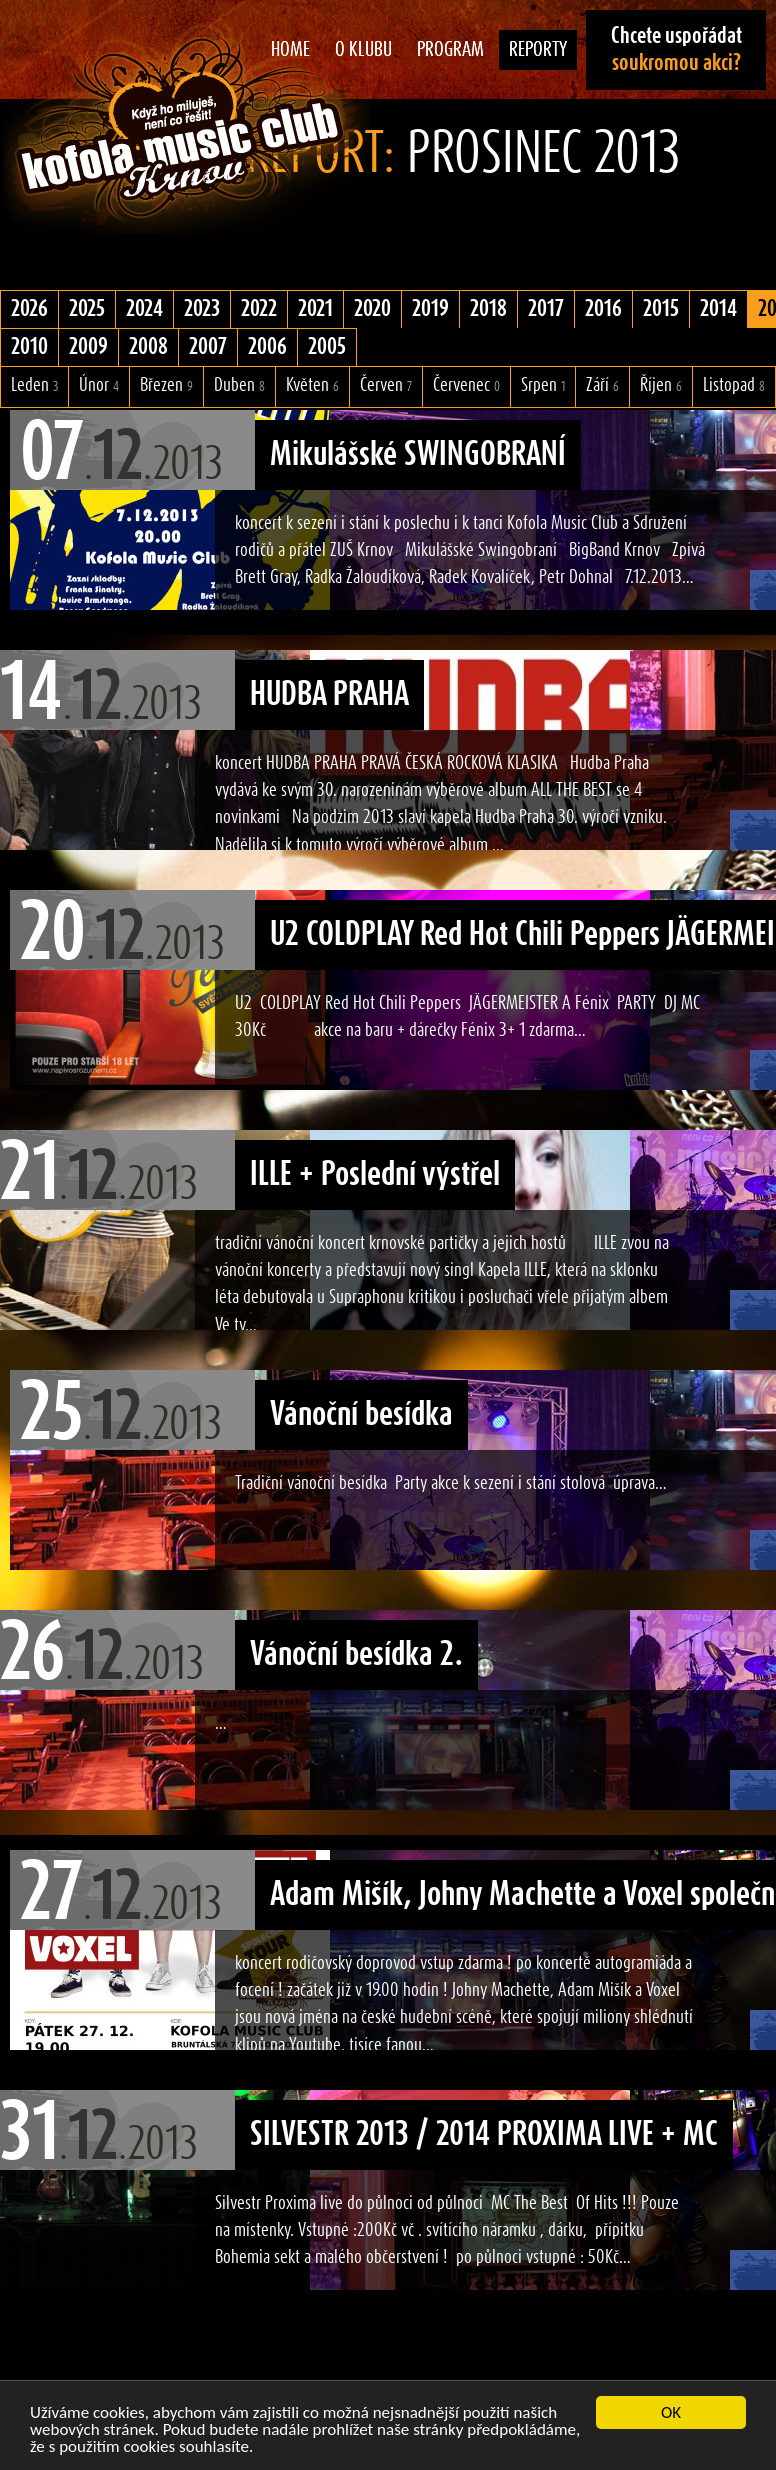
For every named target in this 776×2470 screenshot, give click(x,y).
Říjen (661, 385)
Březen (166, 385)
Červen (386, 385)
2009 (88, 347)
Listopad (734, 385)
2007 (208, 347)
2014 (718, 309)
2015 (661, 309)
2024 (144, 309)
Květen (312, 385)
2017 (546, 309)
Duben (239, 385)
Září (602, 385)
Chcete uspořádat (676, 49)
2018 (488, 309)
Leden (34, 385)
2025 (87, 309)
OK (671, 2412)
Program (450, 50)
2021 (315, 309)
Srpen (543, 385)
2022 (259, 309)
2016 (603, 309)
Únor (99, 385)
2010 (29, 347)
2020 (372, 309)
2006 (267, 347)
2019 (430, 309)
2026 (29, 309)
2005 (327, 347)
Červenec (466, 385)
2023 (202, 309)
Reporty (538, 50)
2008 (148, 347)
